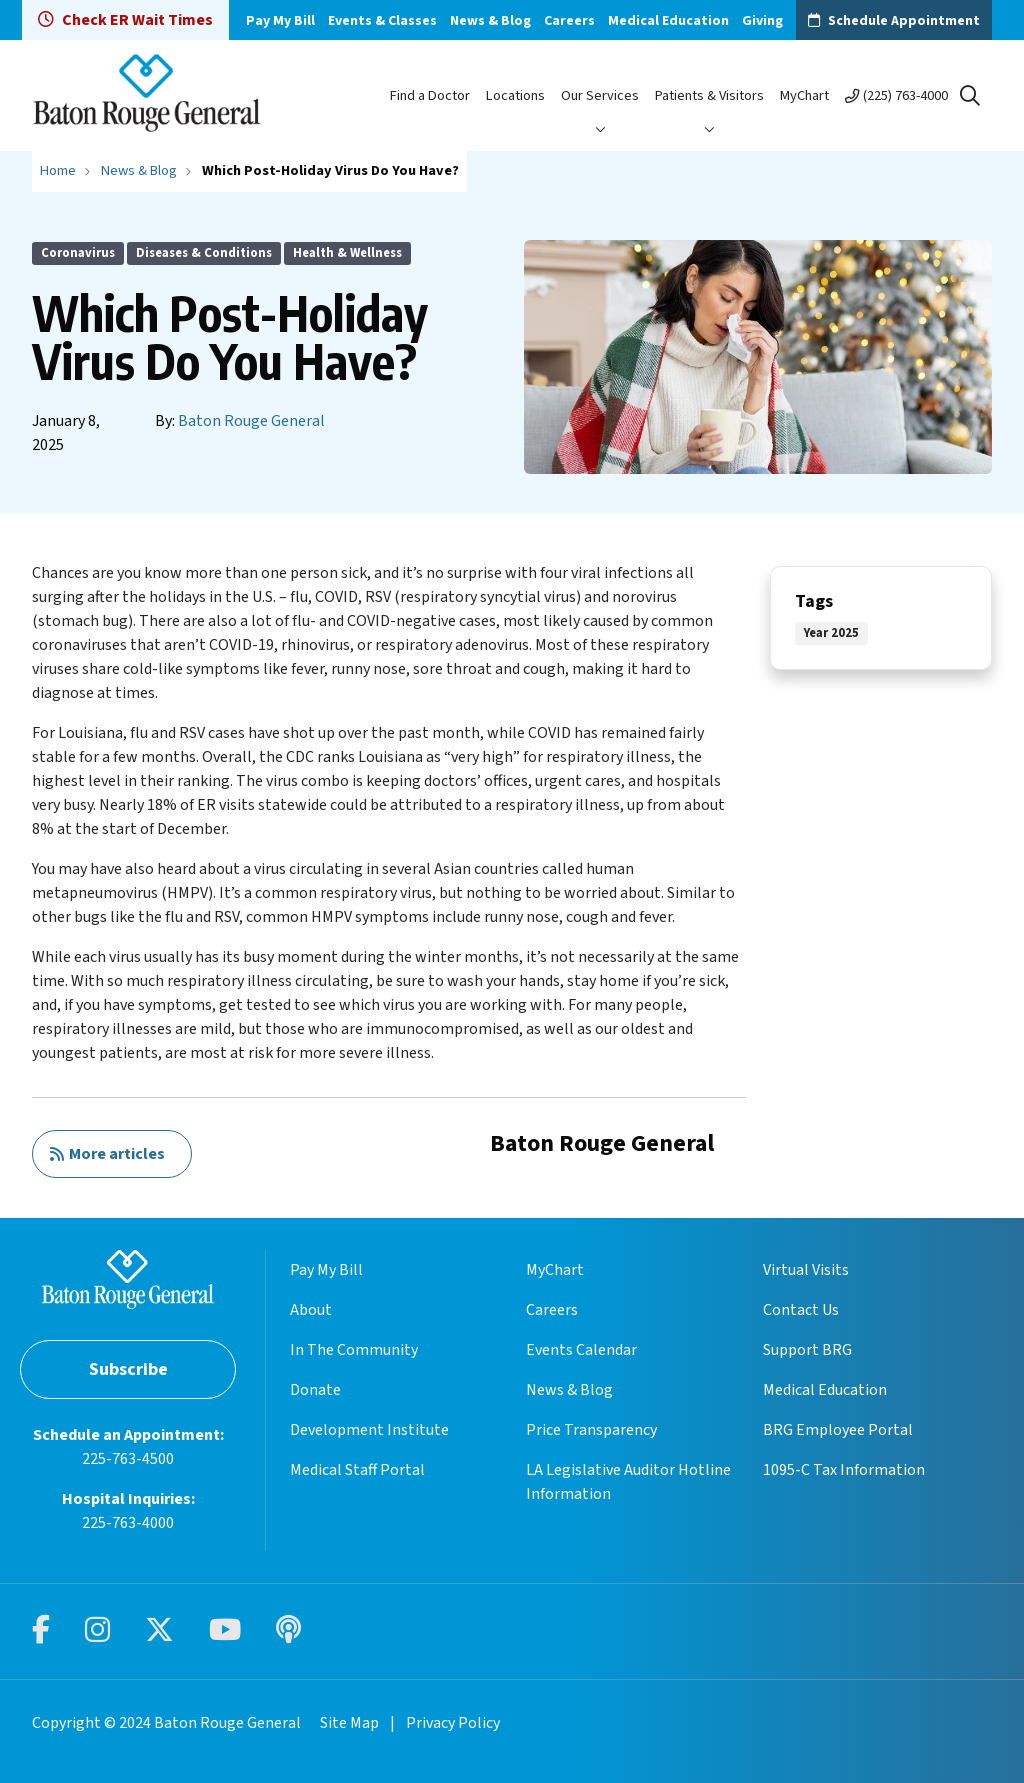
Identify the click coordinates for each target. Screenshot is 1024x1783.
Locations (515, 95)
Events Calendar (581, 1350)
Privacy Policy (453, 1723)
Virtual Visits (806, 1270)
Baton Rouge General (251, 421)
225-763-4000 (128, 1523)
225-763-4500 (128, 1459)
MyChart (804, 95)
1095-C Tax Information (844, 1470)
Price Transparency (591, 1430)
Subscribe (128, 1369)
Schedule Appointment (904, 21)
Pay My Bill (280, 21)
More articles (107, 1154)
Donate (315, 1390)
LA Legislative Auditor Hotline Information (628, 1482)
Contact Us (801, 1310)
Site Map (349, 1723)
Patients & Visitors (709, 95)
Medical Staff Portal (357, 1470)
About (311, 1310)
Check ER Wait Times (125, 20)
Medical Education (668, 21)
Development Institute (369, 1430)
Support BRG (807, 1350)
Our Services (600, 95)
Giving (762, 21)
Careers (569, 21)
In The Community (354, 1350)
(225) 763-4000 (905, 95)
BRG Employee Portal (838, 1430)
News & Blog (490, 21)
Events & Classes (382, 21)
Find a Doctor (430, 95)
